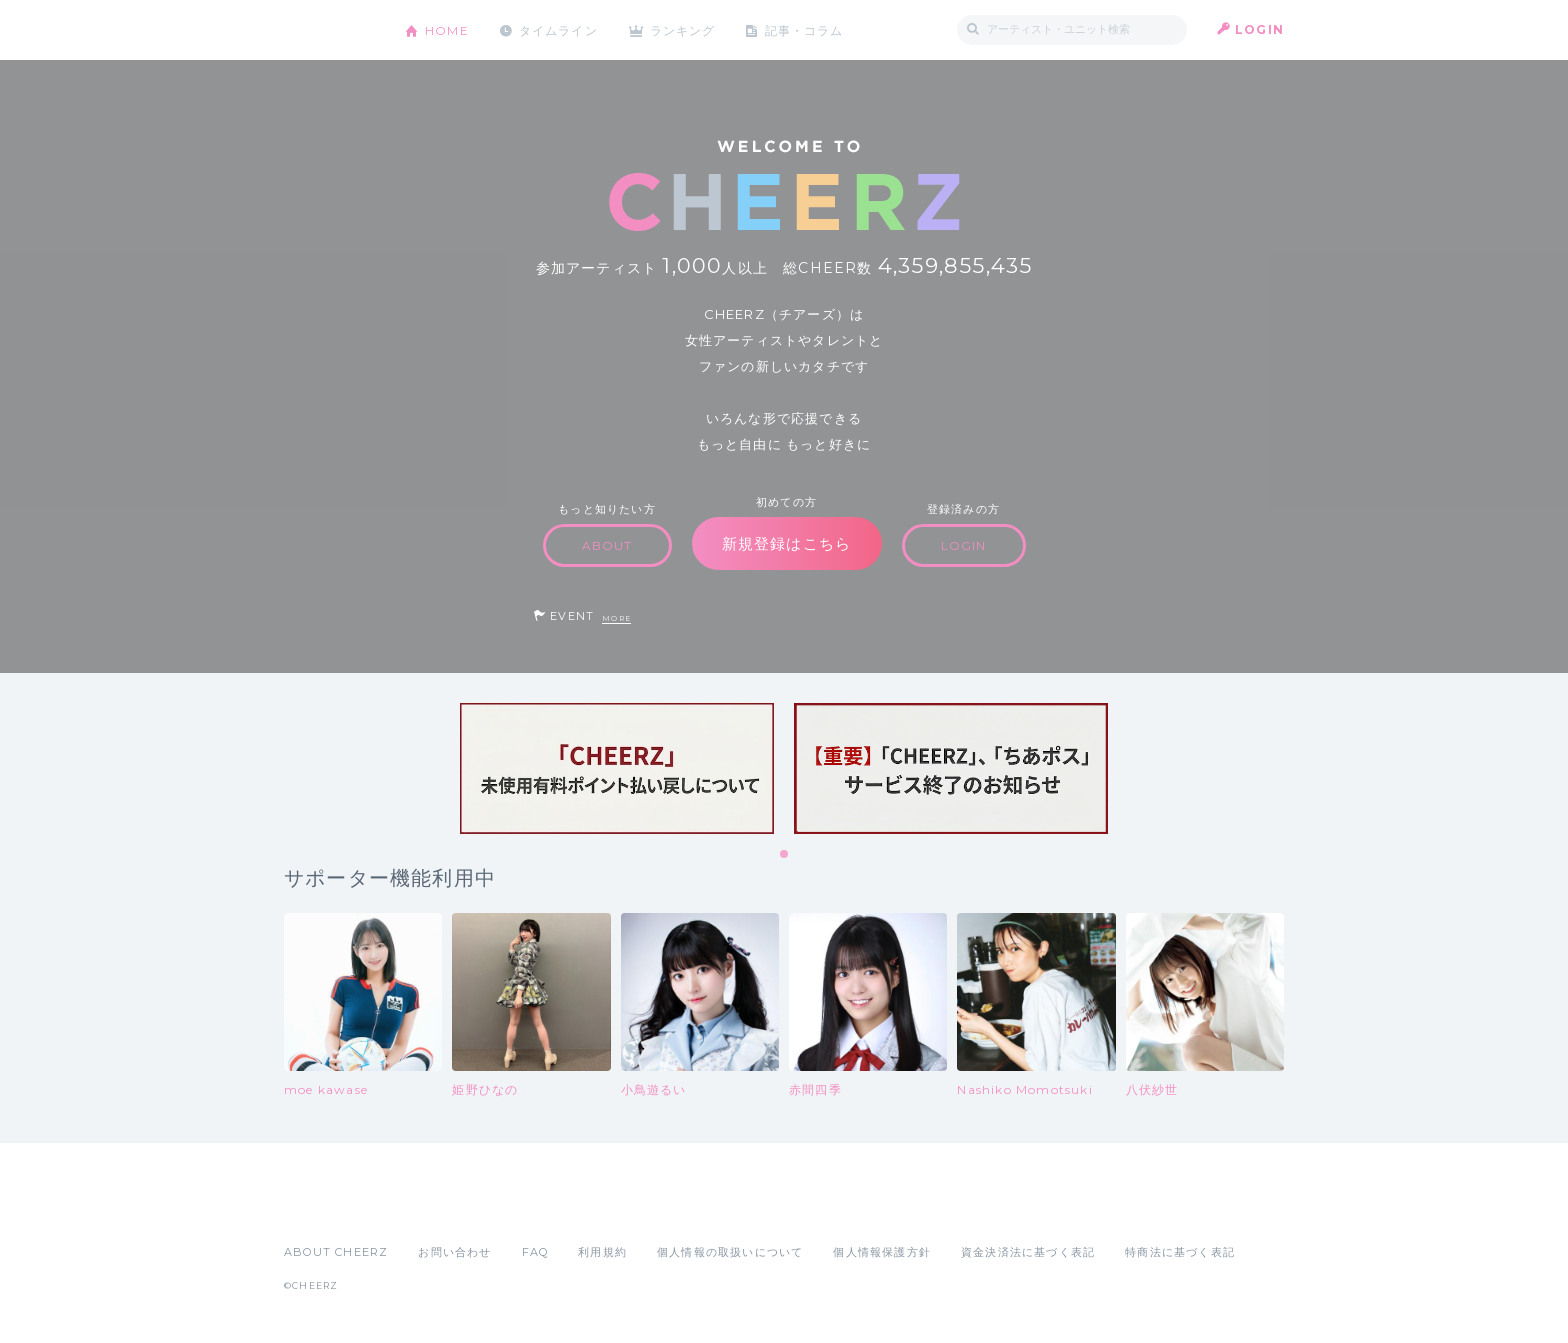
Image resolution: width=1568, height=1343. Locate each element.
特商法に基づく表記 (1180, 1252)
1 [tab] (785, 855)
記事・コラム (806, 29)
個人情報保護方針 (882, 1252)
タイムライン (558, 29)
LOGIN (1259, 29)
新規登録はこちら (787, 543)
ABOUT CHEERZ (336, 1252)
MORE (616, 618)
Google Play (436, 1208)
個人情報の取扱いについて (730, 1252)
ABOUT (607, 545)
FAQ (535, 1252)
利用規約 (602, 1252)
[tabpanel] (617, 768)
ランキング (685, 29)
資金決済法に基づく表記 (1028, 1252)
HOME (447, 29)
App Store (330, 1208)
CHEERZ (329, 30)
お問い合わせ (454, 1252)
